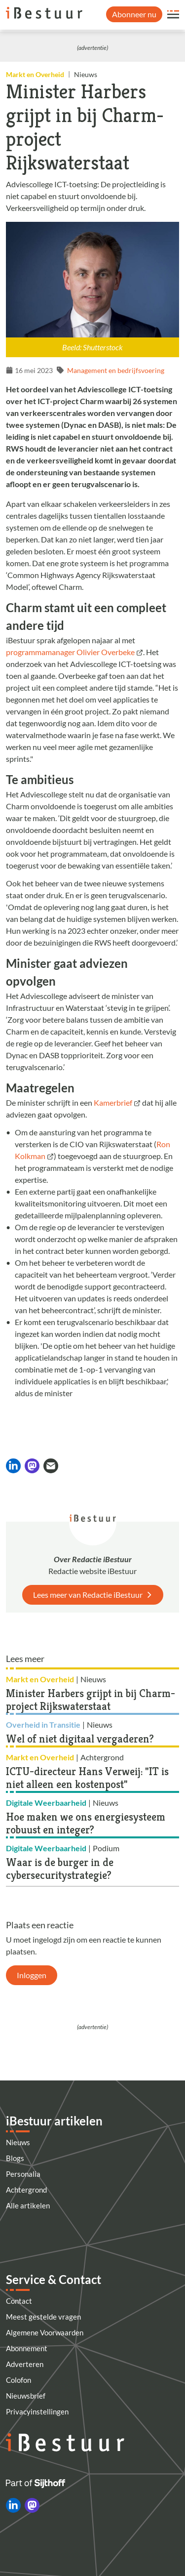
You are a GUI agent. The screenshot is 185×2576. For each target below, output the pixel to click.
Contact (19, 2300)
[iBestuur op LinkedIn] (13, 2505)
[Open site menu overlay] (173, 14)
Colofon (18, 2379)
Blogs (15, 2158)
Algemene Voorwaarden (44, 2332)
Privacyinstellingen (37, 2411)
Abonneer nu (134, 14)
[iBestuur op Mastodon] (32, 2505)
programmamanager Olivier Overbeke (70, 652)
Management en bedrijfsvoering (115, 370)
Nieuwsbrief (25, 2395)
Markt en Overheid (35, 74)
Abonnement (26, 2348)
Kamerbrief (113, 1102)
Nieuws (18, 2142)
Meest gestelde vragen (43, 2316)
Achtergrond (26, 2189)
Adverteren (24, 2364)
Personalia (23, 2173)
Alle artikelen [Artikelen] (28, 2205)
